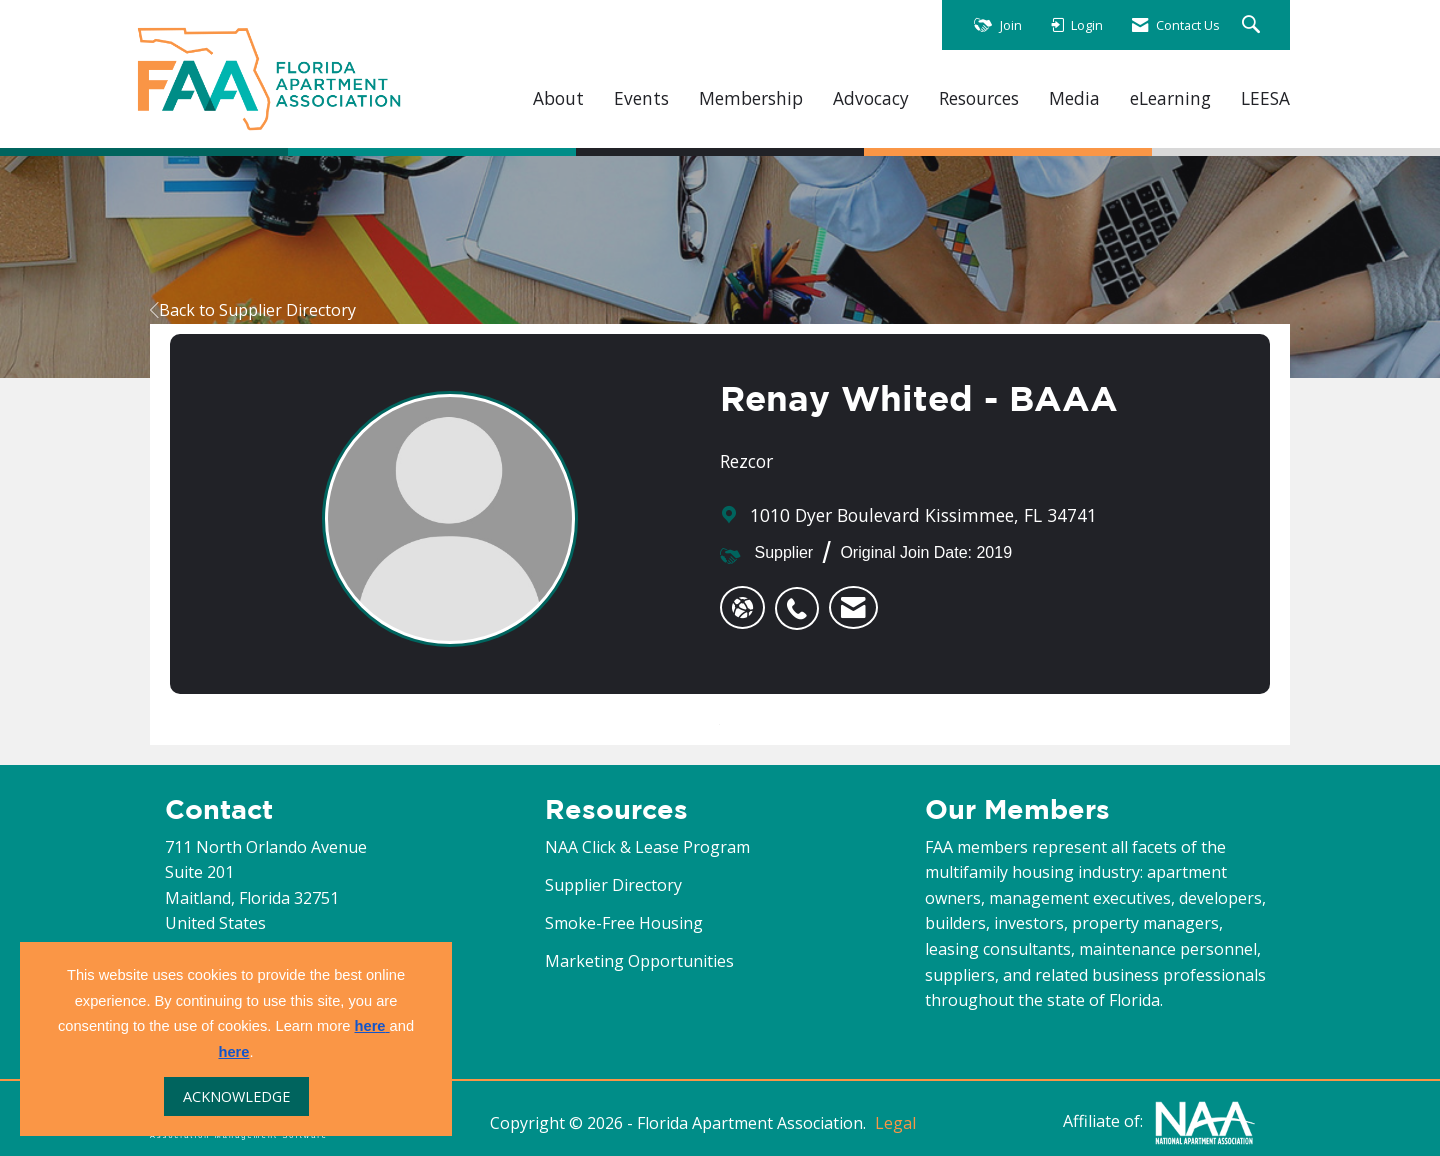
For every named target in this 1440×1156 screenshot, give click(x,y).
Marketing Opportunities (639, 961)
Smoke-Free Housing (624, 923)
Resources (979, 98)
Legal (895, 1123)
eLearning (1170, 98)
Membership (751, 98)
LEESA (1265, 98)
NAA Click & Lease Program (647, 847)
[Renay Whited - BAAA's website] (742, 608)
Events (641, 98)
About (558, 98)
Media (1074, 98)
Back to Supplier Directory (253, 310)
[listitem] (802, 598)
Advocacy (871, 98)
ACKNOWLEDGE (236, 1096)
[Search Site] (1253, 25)
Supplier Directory (613, 885)
